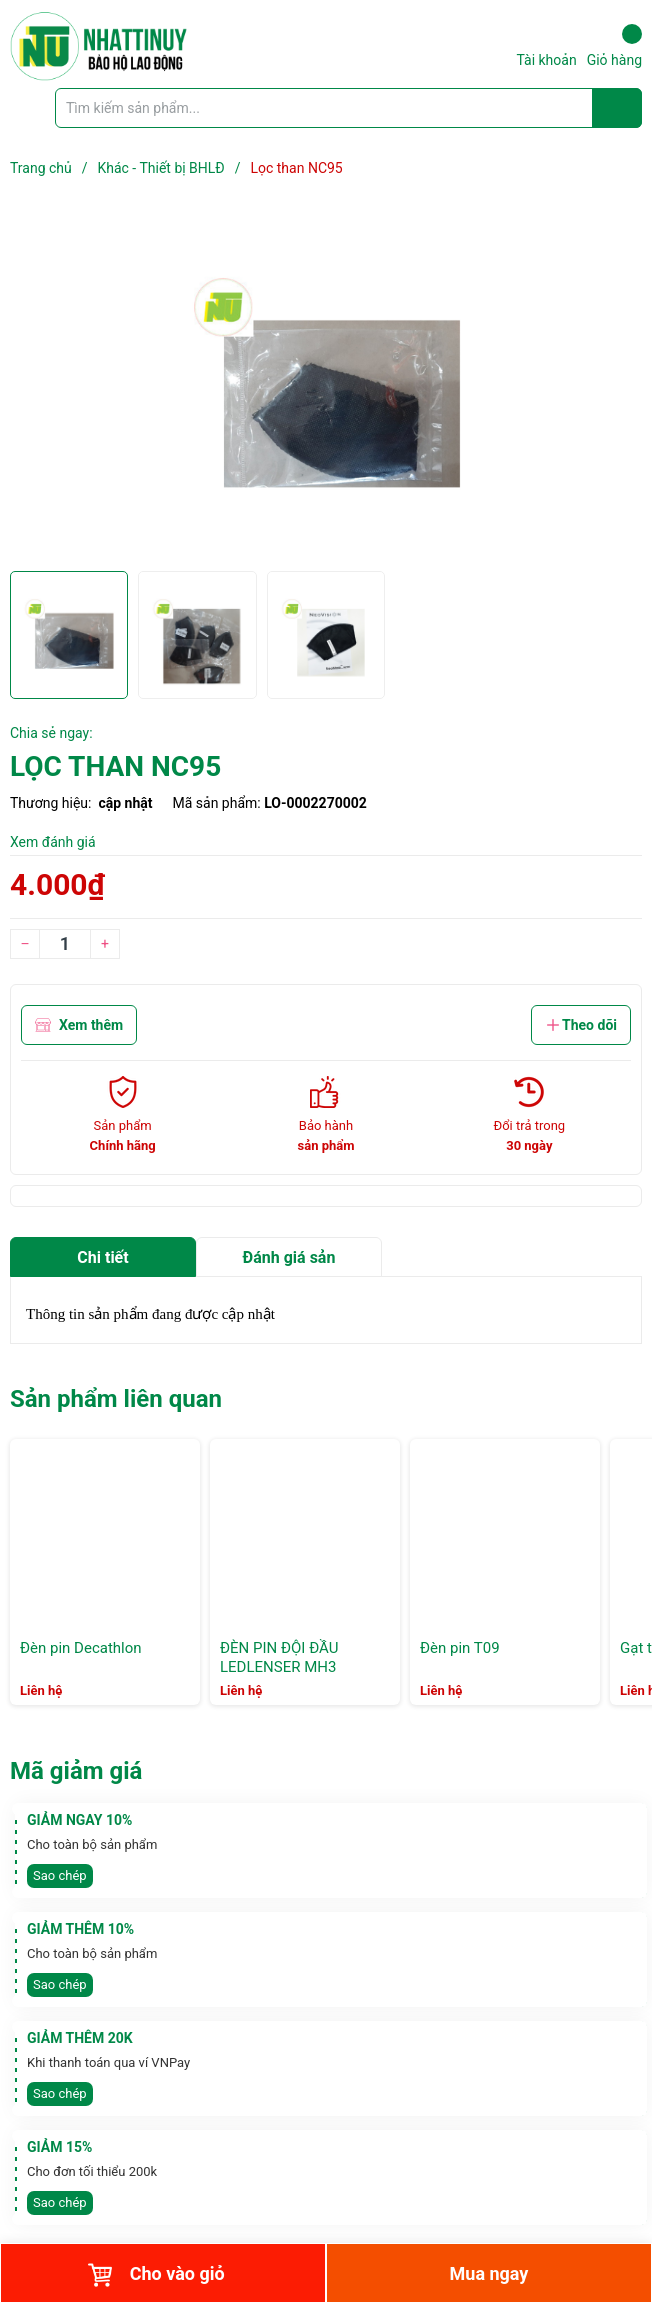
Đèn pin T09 (460, 1648)
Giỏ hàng (614, 46)
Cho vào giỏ (156, 2275)
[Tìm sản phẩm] (348, 108)
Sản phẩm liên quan (116, 1399)
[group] (326, 386)
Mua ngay (489, 2273)
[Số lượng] (65, 944)
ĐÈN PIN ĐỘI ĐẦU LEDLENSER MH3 (279, 1658)
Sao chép (60, 1875)
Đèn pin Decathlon (81, 1648)
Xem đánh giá (53, 842)
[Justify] (617, 108)
